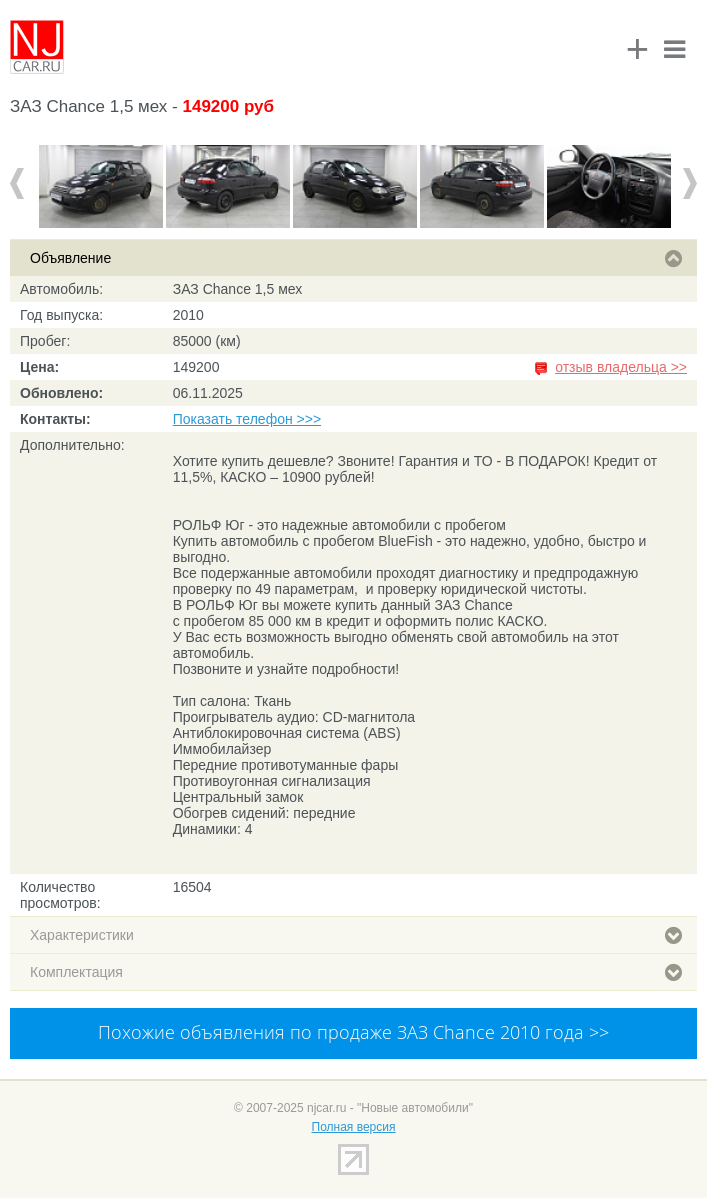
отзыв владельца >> (621, 367)
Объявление (356, 258)
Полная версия (354, 1127)
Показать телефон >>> (247, 419)
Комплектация (356, 972)
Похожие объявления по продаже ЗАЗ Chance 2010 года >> (353, 1032)
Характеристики (356, 935)
